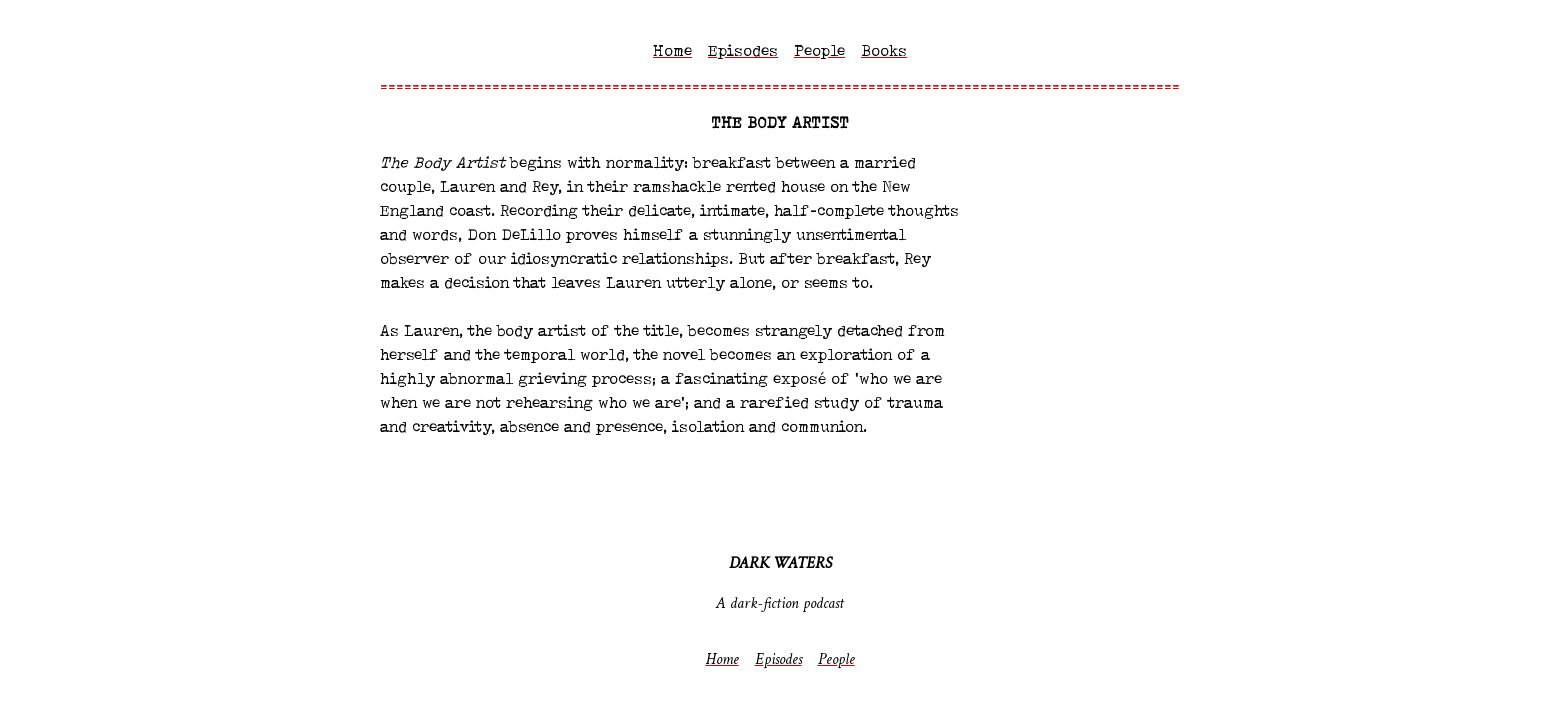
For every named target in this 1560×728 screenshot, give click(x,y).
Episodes (743, 52)
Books (884, 52)
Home (672, 52)
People (819, 52)
